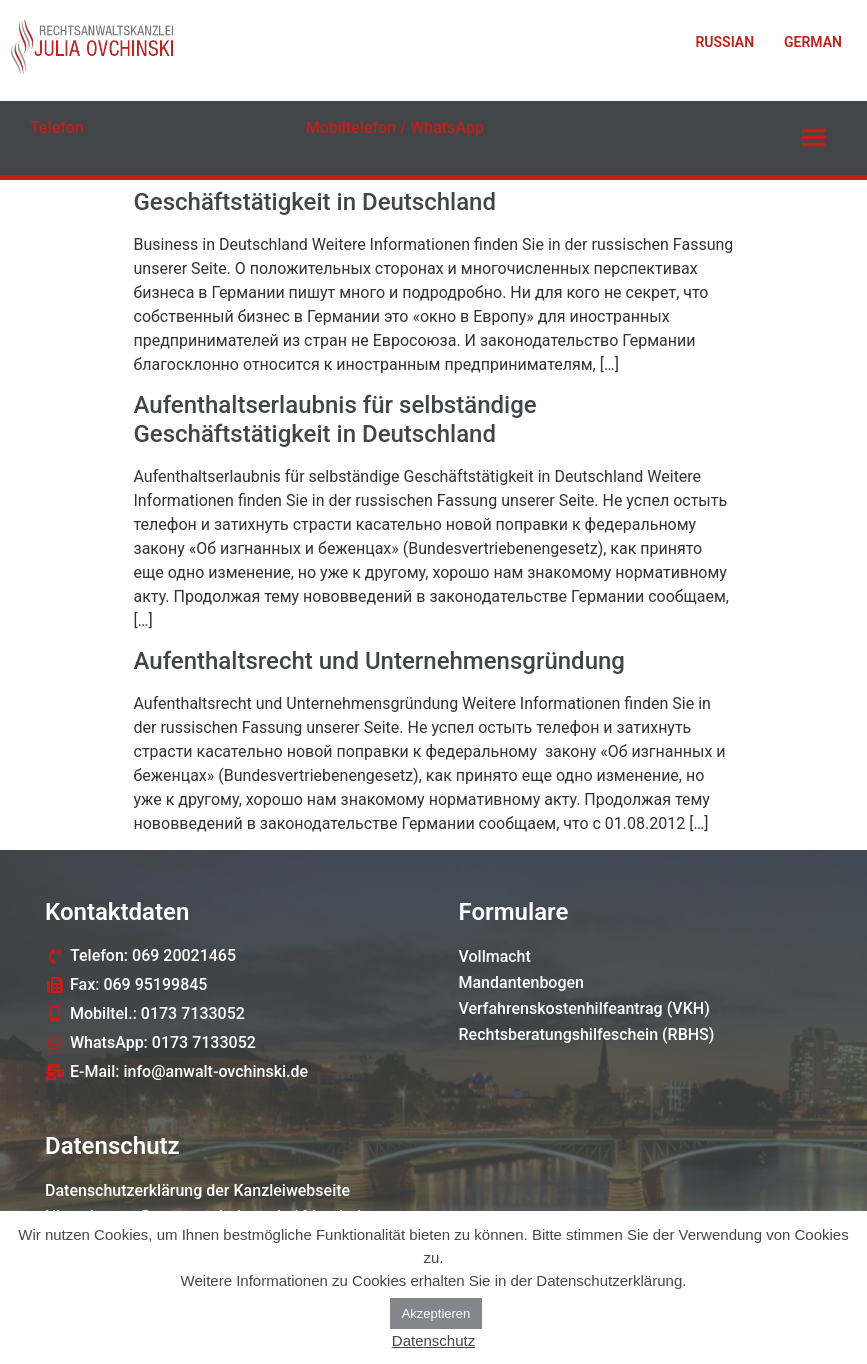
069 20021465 (95, 150)
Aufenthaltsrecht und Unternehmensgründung (379, 661)
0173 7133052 (371, 150)
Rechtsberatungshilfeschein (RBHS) (587, 1034)
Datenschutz (433, 1340)
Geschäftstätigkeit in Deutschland (315, 202)
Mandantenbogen (522, 982)
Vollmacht (495, 956)
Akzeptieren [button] (436, 1313)
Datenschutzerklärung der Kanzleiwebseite (197, 1190)
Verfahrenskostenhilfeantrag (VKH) (584, 1008)
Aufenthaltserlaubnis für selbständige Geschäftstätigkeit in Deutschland (335, 419)
